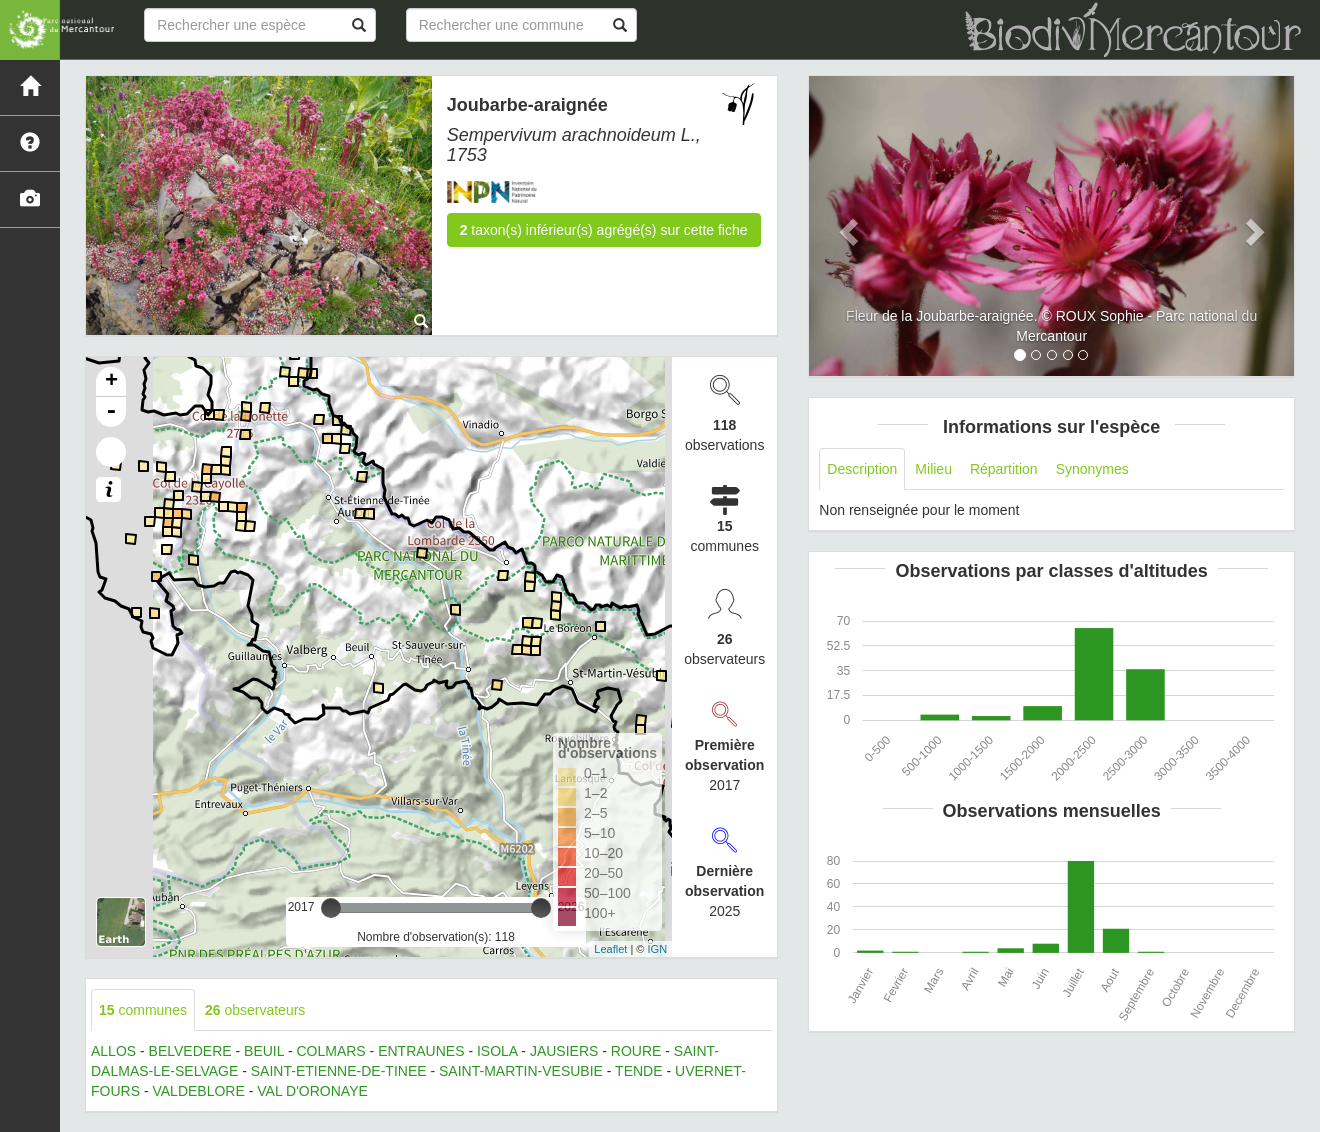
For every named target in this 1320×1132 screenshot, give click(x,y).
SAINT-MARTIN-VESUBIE (521, 1071)
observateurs (255, 1010)
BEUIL (264, 1051)
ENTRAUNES (421, 1051)
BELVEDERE (190, 1051)
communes (143, 1010)
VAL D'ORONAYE (312, 1091)
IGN (658, 949)
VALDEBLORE (198, 1091)
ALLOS (113, 1051)
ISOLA (497, 1051)
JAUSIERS (564, 1051)
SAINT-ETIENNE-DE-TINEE (339, 1071)
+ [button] (111, 382)
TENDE (638, 1071)
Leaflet (610, 949)
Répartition (1004, 469)
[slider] (331, 908)
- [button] (111, 412)
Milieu (933, 469)
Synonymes (1092, 469)
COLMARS (330, 1051)
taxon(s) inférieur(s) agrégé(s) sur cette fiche (604, 230)
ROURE (636, 1051)
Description (862, 469)
